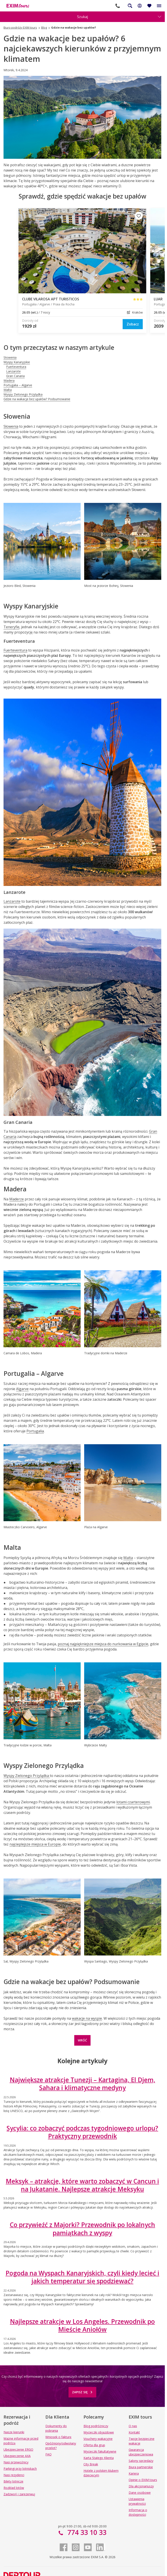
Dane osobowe (140, 2492)
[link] (133, 324)
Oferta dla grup (94, 2445)
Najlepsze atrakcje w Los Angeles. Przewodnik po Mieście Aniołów (82, 2325)
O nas (133, 2426)
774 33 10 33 (117, 6)
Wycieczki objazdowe (99, 2432)
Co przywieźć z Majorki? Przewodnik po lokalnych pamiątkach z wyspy (82, 2228)
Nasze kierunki (14, 2432)
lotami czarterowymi (133, 1802)
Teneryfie (11, 626)
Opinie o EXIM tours (143, 2480)
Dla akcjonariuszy (141, 2486)
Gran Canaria (15, 376)
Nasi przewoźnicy (16, 2462)
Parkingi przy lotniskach (20, 2468)
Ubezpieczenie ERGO (18, 2449)
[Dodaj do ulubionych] (139, 216)
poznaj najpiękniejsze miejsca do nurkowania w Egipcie (103, 1643)
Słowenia (10, 357)
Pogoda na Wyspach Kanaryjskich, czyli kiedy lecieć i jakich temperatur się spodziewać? (82, 2277)
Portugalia (35, 1431)
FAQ (48, 2454)
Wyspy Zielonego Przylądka (23, 394)
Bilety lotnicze (13, 2481)
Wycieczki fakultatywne (100, 2451)
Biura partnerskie (141, 2467)
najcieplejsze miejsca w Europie (35, 1844)
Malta (8, 390)
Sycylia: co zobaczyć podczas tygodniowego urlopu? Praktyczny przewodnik (82, 2132)
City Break (91, 2464)
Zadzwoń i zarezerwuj (19, 2494)
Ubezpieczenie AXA (17, 2456)
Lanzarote (13, 371)
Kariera (134, 2473)
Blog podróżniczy (96, 2426)
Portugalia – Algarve (18, 385)
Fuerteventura (16, 367)
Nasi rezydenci (14, 2475)
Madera (9, 380)
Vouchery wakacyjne (98, 2439)
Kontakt (134, 2432)
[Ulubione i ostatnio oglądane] (149, 6)
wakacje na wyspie (87, 2018)
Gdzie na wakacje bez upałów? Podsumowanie (37, 399)
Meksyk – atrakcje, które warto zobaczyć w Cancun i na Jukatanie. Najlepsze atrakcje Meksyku (82, 2185)
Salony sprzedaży (141, 2461)
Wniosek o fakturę (58, 2437)
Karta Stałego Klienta (99, 2458)
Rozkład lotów (14, 2488)
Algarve (22, 1388)
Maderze (16, 1199)
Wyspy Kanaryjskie (17, 362)
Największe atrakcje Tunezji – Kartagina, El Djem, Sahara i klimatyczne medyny (82, 2084)
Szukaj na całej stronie (130, 6)
